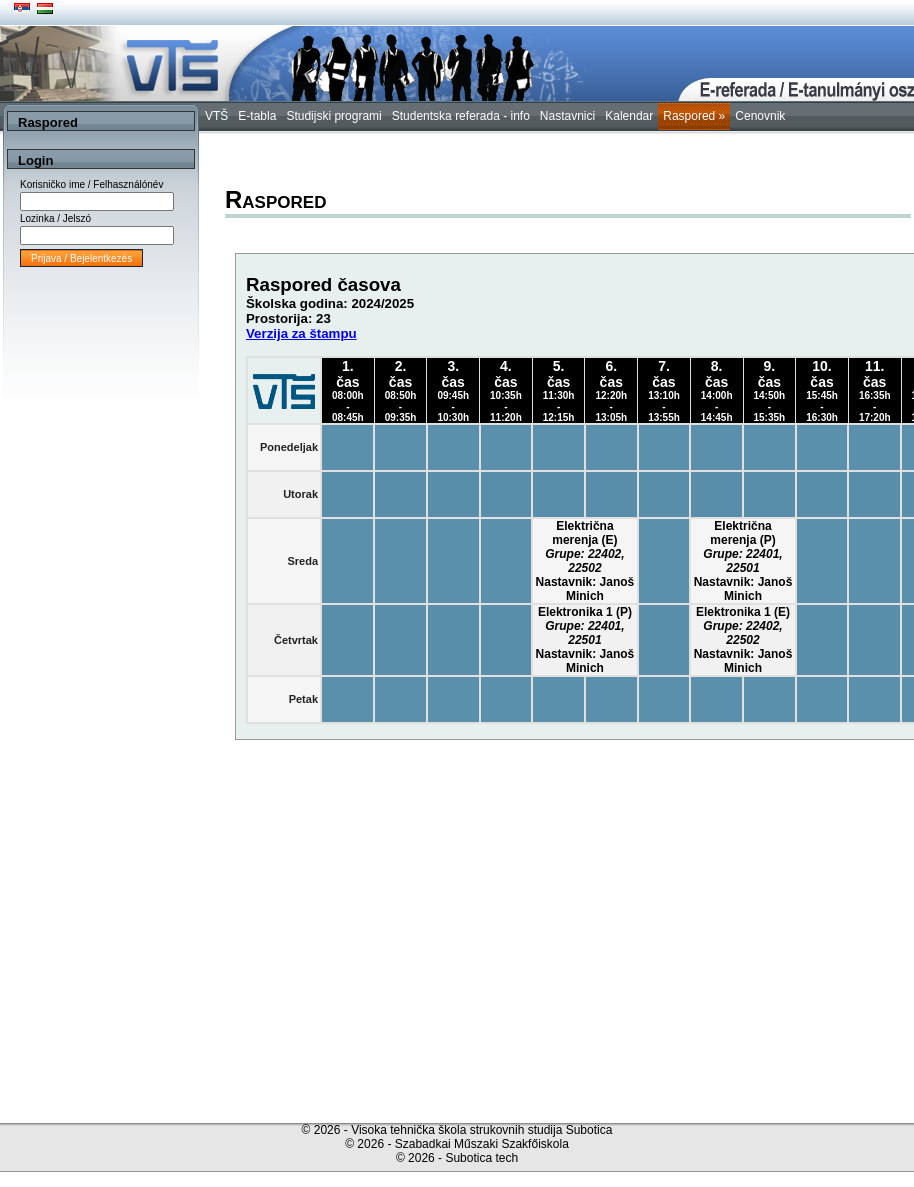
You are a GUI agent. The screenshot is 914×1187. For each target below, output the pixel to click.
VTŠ (216, 116)
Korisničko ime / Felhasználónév (91, 184)
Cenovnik (760, 116)
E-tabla (257, 116)
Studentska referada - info (461, 116)
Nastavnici (567, 116)
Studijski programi (333, 116)
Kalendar (629, 116)
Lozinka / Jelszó (55, 218)
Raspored (694, 116)
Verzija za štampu (301, 333)
